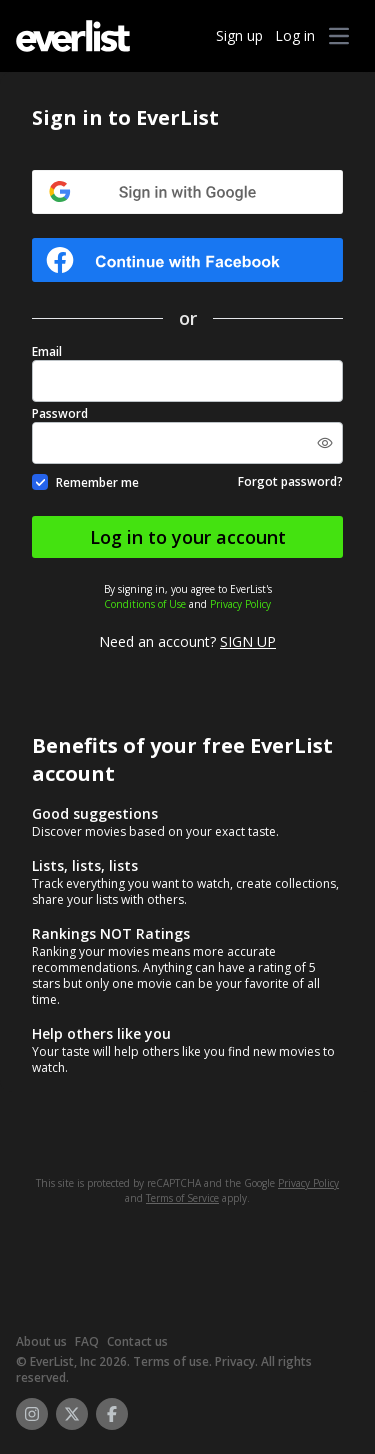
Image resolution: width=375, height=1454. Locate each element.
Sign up (239, 35)
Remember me (97, 482)
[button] (339, 36)
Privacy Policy (240, 604)
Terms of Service (182, 1198)
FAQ (87, 1341)
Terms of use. (172, 1361)
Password (60, 414)
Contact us (137, 1341)
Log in (295, 35)
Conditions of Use (145, 604)
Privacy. (236, 1361)
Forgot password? (290, 482)
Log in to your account (188, 537)
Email (47, 352)
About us (41, 1341)
